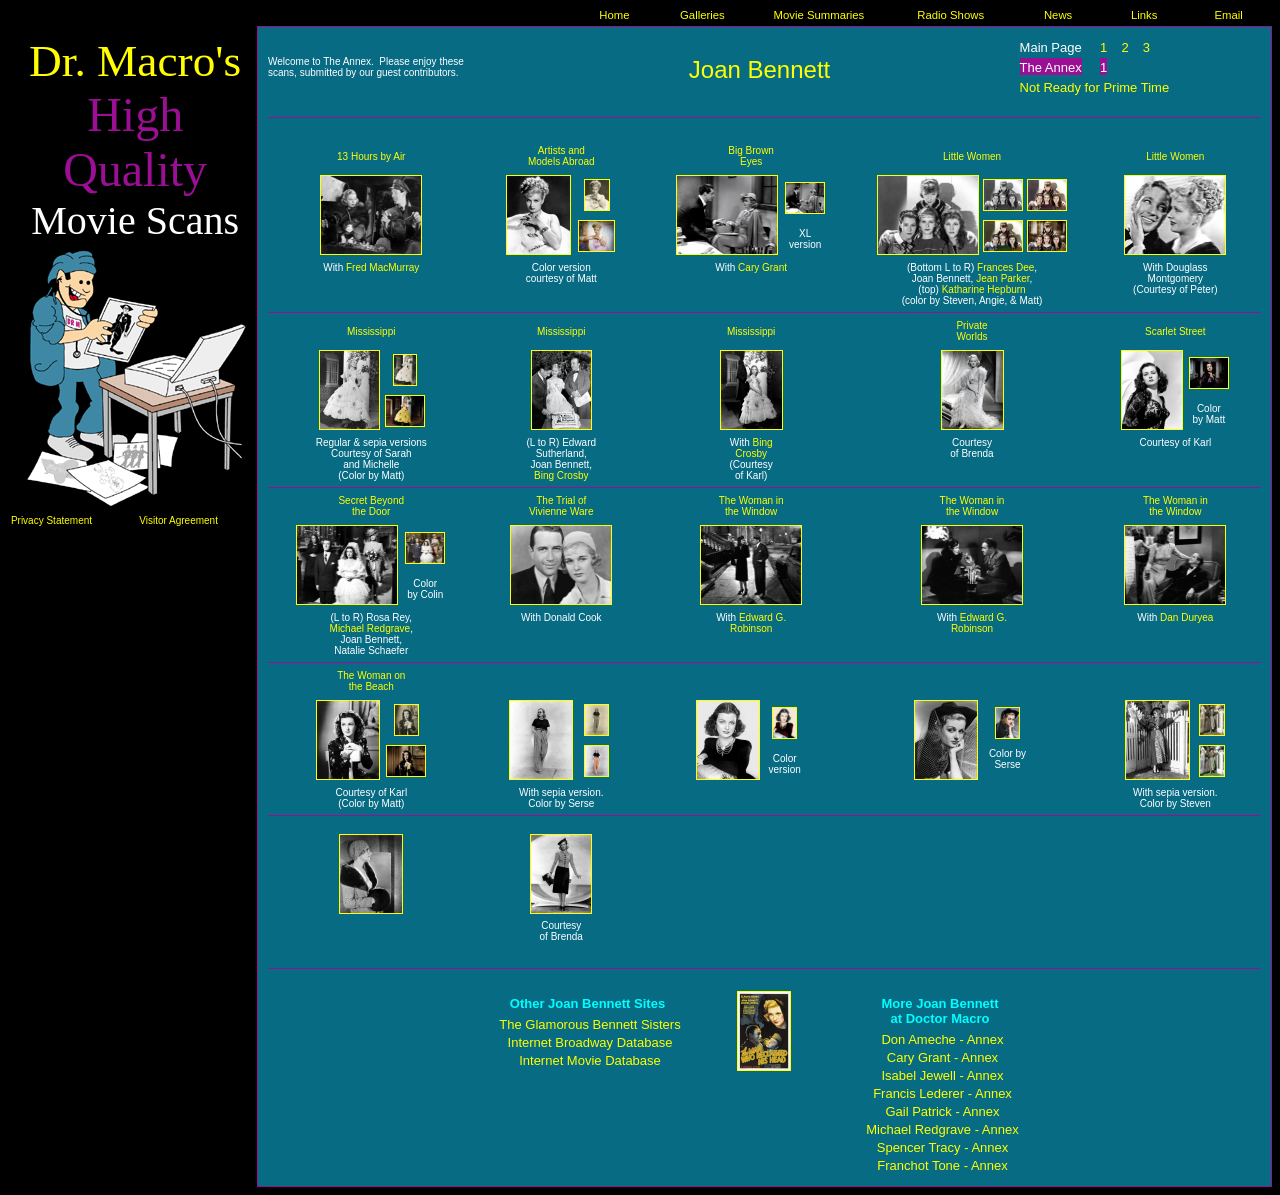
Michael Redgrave (370, 628)
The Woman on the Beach (371, 681)
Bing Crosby (561, 475)
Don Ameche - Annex (942, 1039)
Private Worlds (971, 331)
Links (1144, 15)
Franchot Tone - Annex (942, 1165)
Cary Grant (762, 267)
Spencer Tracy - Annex (943, 1147)
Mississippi (371, 331)
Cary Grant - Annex (942, 1057)
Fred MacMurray (382, 267)
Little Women (972, 156)
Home (614, 15)
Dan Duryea (1186, 617)
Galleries (702, 15)
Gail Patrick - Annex (942, 1111)
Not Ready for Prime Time (1095, 87)
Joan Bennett (759, 69)
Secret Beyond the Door (371, 506)
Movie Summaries (819, 15)
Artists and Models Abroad (561, 156)
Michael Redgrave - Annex (942, 1129)
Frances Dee (1005, 267)
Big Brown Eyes (751, 156)
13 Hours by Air (371, 156)
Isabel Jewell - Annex (942, 1075)
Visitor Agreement (178, 520)
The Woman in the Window (751, 506)
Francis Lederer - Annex (942, 1093)
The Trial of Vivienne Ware (561, 506)
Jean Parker (1002, 278)
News (1058, 15)
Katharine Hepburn (984, 289)
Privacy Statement (51, 520)
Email (1229, 15)
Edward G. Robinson (758, 623)
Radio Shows (950, 15)
